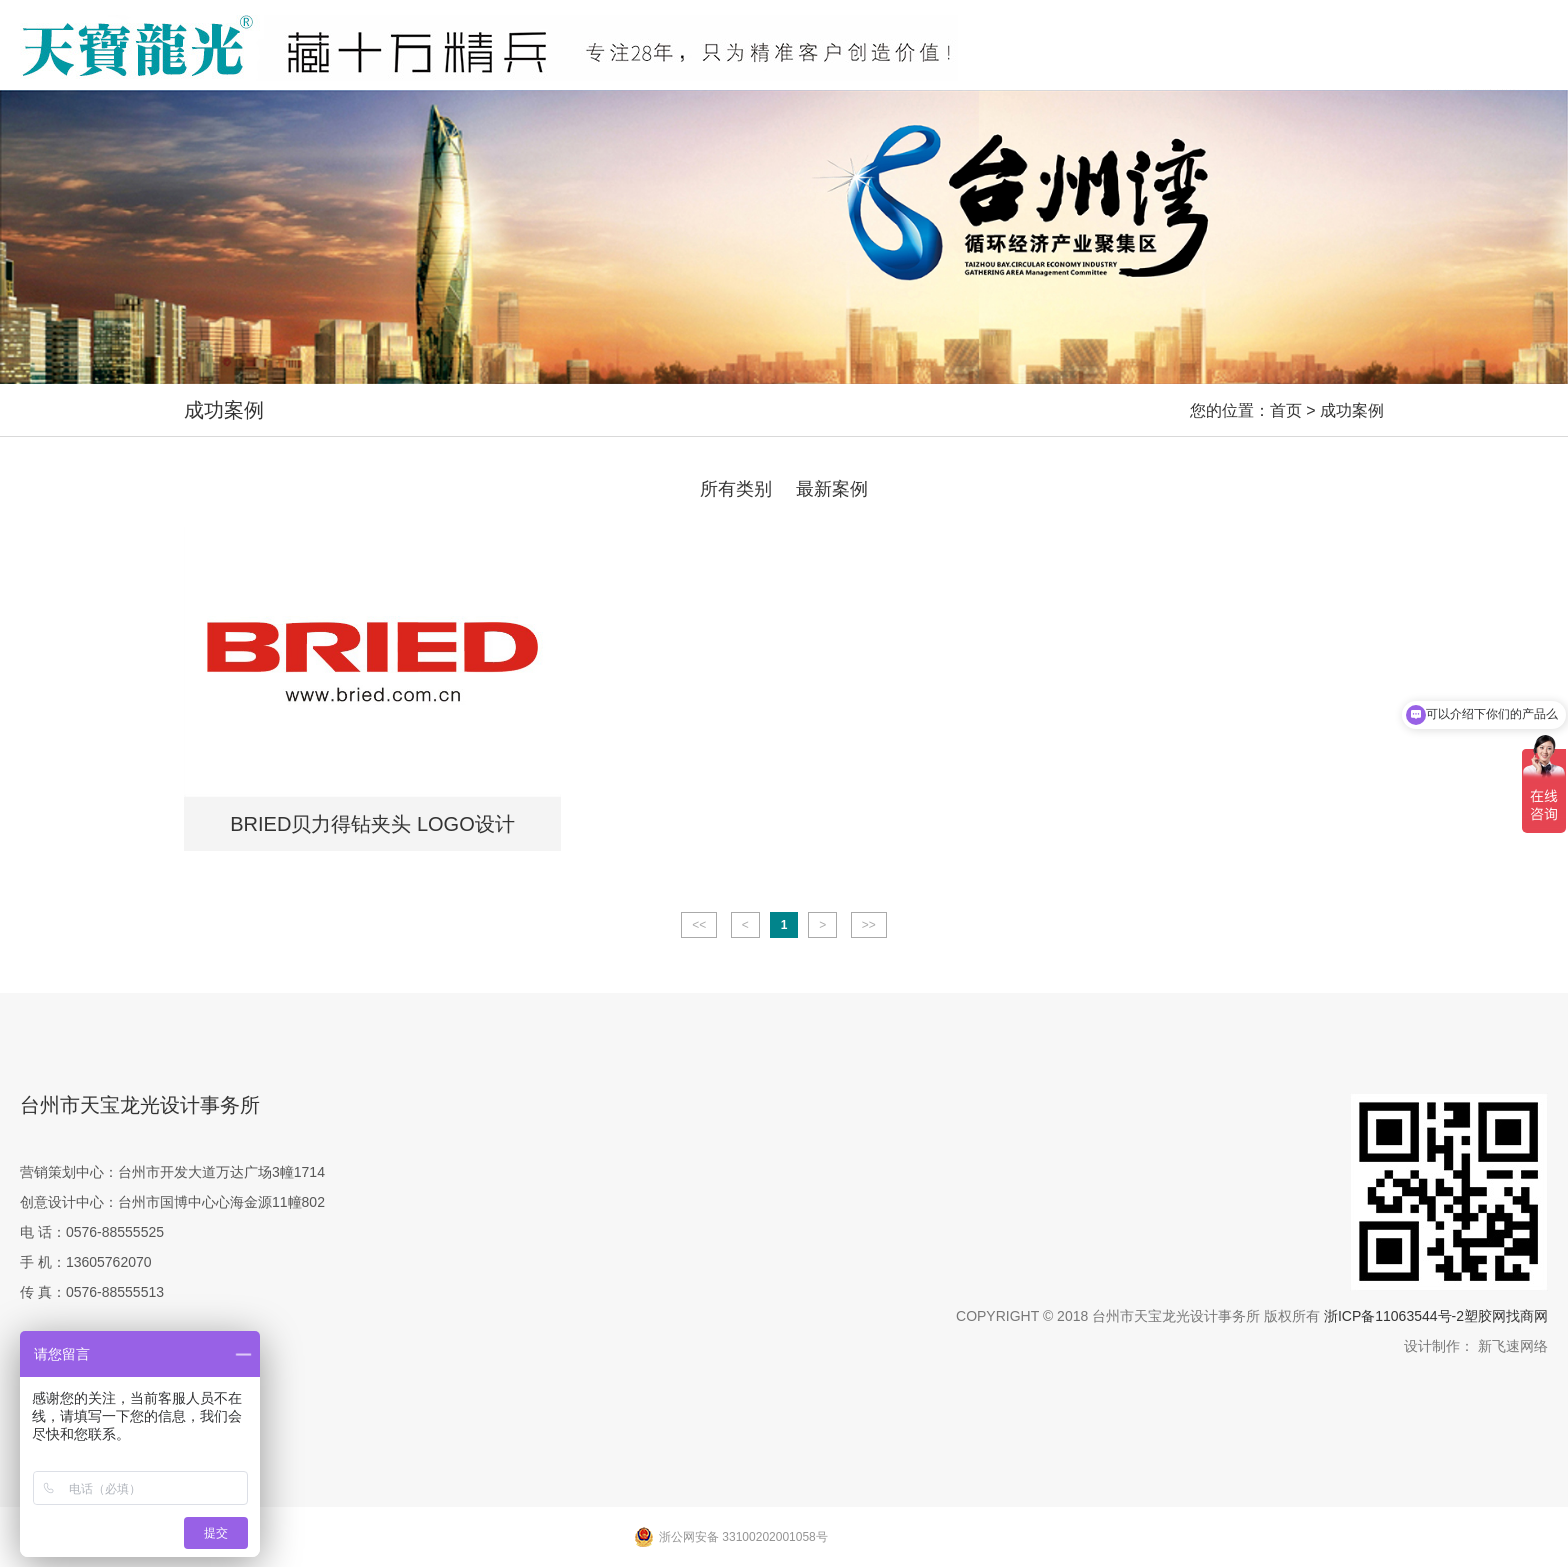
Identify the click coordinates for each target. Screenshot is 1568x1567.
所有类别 (736, 489)
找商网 (1527, 1316)
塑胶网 (1485, 1316)
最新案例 (832, 489)
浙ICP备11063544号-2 (1394, 1316)
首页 (1286, 410)
